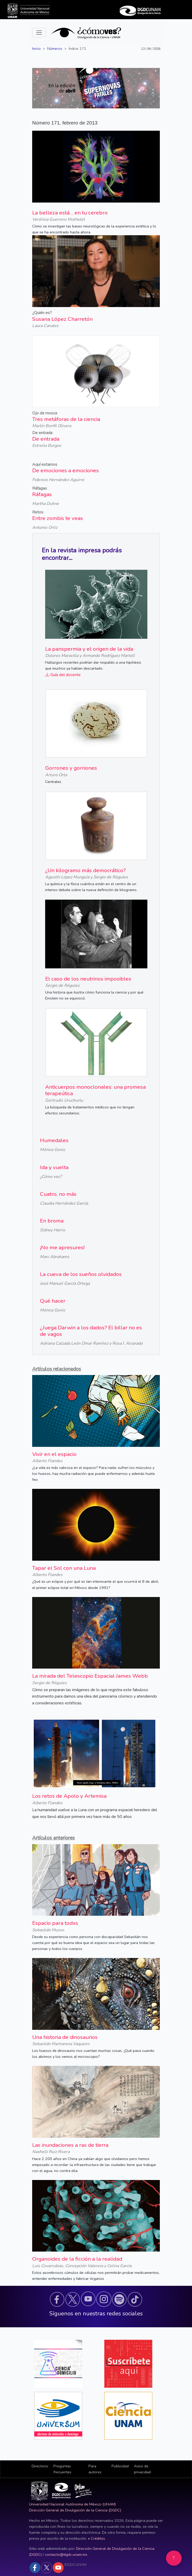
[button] (57, 2299)
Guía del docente (63, 675)
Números (54, 48)
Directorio (40, 2466)
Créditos (98, 2538)
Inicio (36, 48)
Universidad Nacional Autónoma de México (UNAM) (72, 2504)
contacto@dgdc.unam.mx (66, 2554)
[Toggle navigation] (39, 32)
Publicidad (120, 2466)
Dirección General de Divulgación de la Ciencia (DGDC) (75, 2510)
